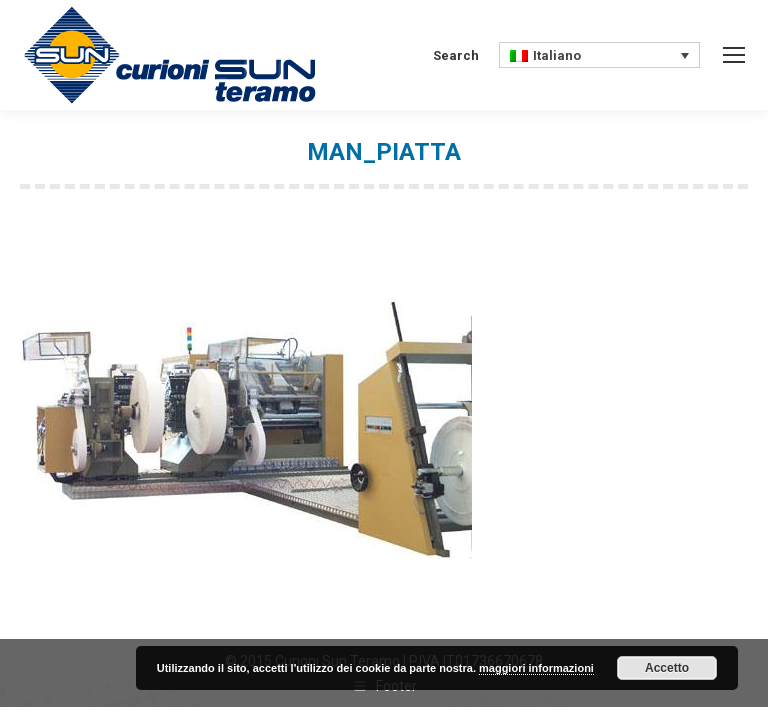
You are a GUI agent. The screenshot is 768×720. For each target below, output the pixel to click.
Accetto (667, 668)
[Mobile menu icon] (734, 55)
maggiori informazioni (536, 668)
